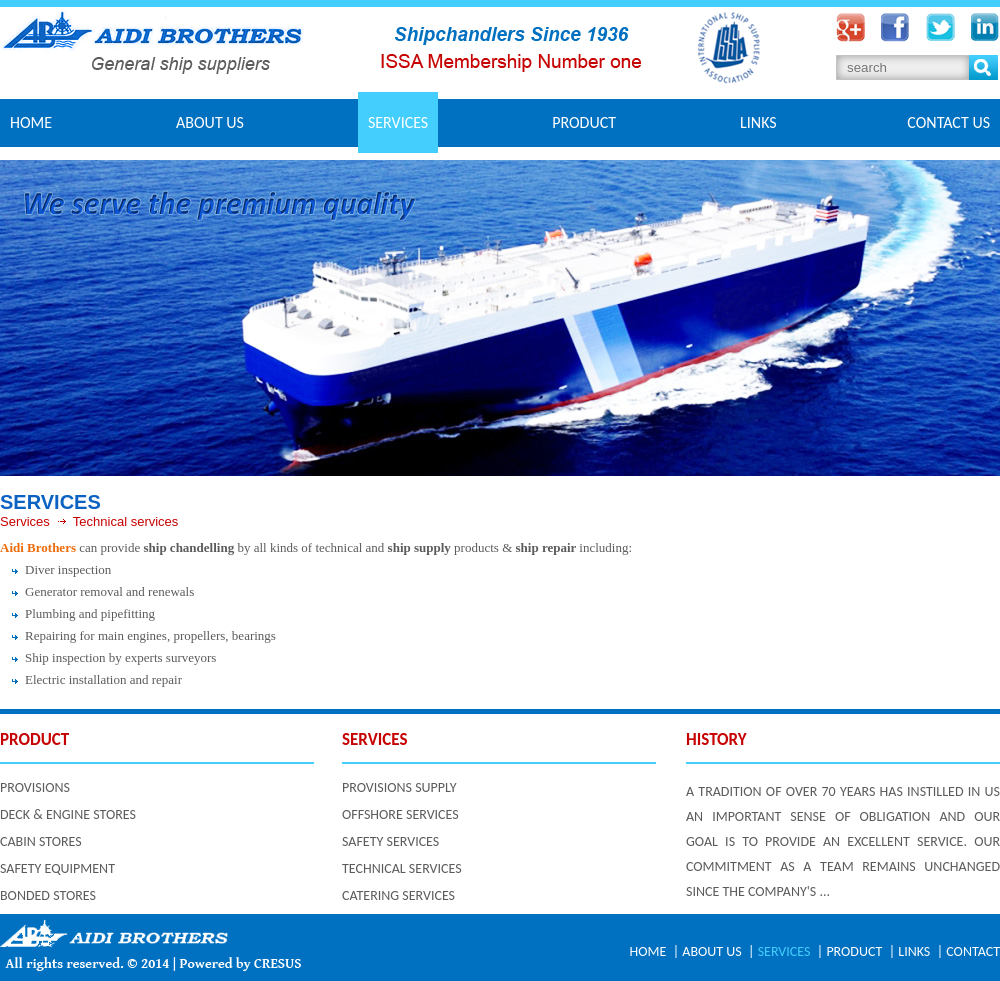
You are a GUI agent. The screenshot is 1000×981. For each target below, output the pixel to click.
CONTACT (973, 951)
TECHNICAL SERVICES (402, 868)
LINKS (758, 122)
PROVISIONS (35, 787)
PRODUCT (584, 122)
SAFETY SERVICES (390, 841)
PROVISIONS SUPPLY (399, 787)
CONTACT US (948, 122)
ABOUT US (210, 122)
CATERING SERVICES (398, 895)
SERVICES (398, 122)
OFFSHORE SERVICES (400, 814)
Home (31, 122)
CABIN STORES (41, 841)
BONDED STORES (48, 895)
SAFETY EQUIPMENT (57, 868)
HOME (648, 951)
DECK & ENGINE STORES (68, 814)
